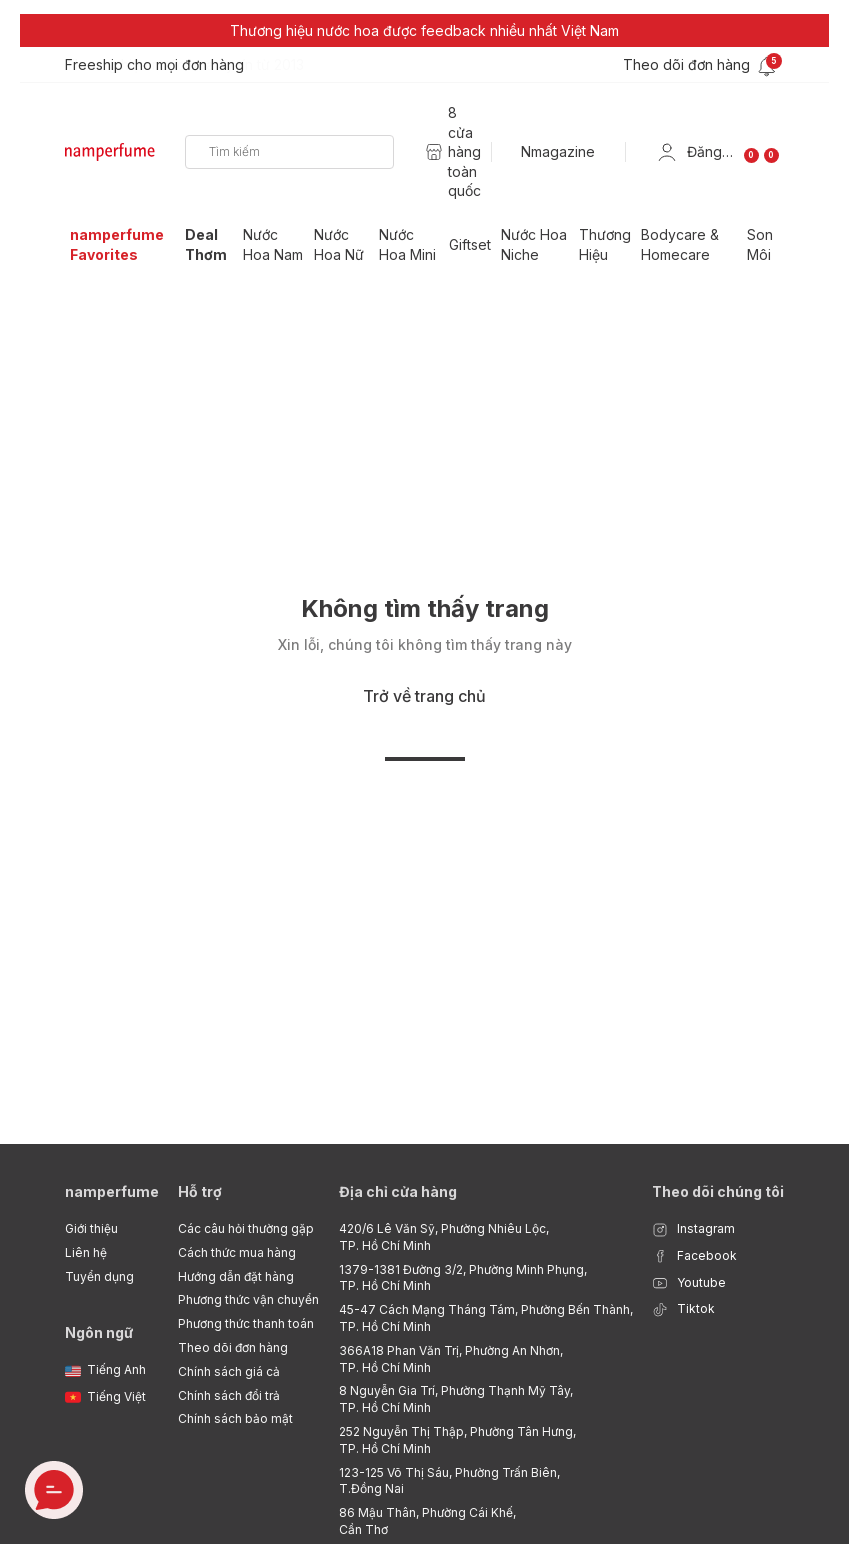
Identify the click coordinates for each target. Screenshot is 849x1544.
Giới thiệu (91, 1228)
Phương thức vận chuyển (248, 1299)
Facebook (694, 1256)
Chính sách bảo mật (235, 1418)
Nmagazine (558, 151)
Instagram (693, 1229)
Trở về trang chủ (424, 696)
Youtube (689, 1283)
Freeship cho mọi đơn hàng (154, 64)
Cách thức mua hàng (237, 1252)
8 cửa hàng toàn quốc (464, 151)
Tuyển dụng (99, 1276)
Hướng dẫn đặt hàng (236, 1276)
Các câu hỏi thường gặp (246, 1228)
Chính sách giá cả (229, 1371)
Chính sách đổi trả (229, 1395)
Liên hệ (86, 1252)
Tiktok (683, 1309)
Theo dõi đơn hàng (233, 1347)
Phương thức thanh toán (246, 1323)
